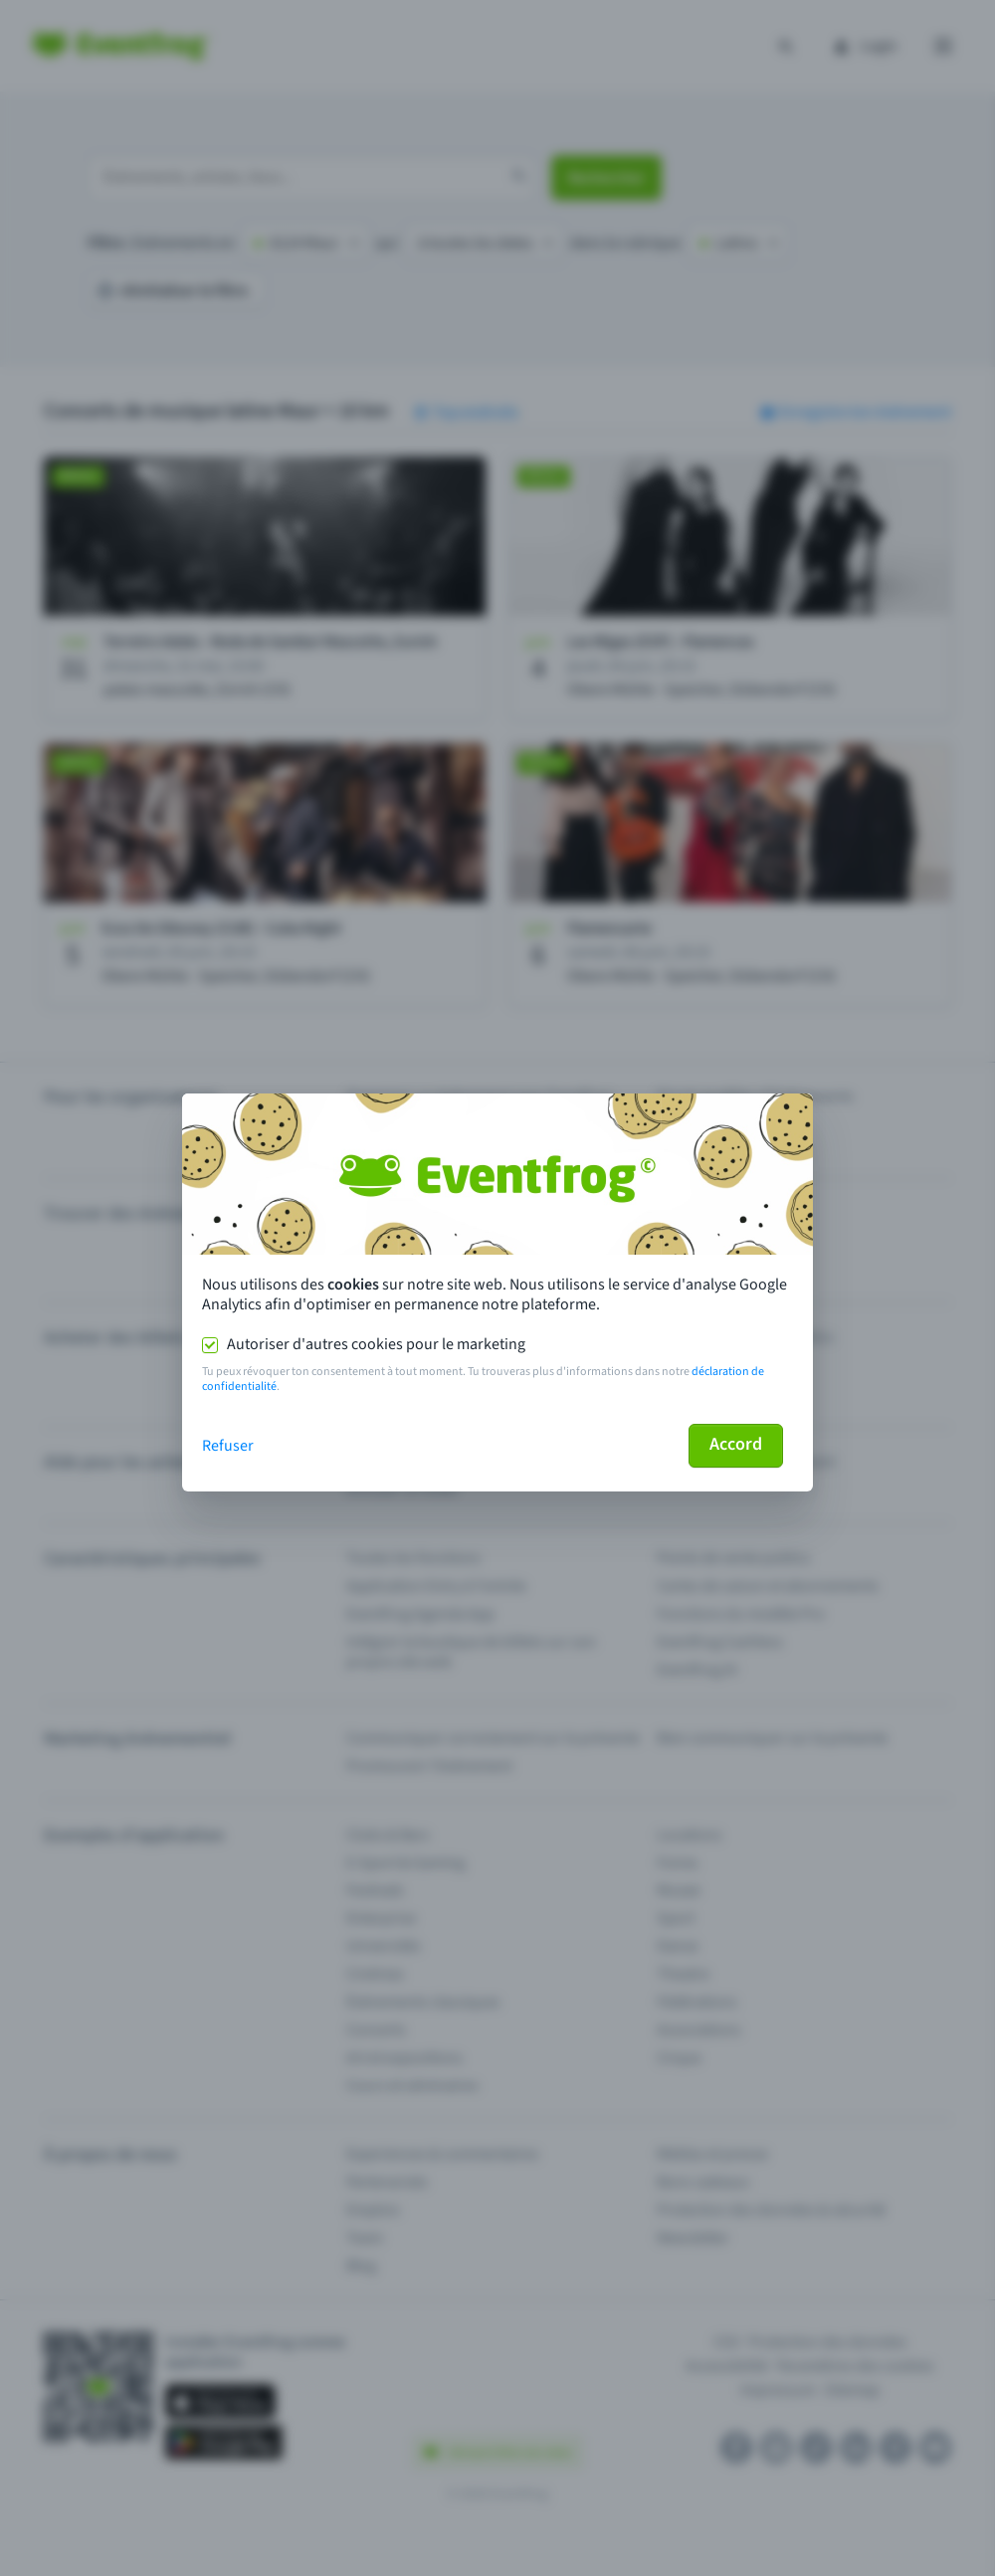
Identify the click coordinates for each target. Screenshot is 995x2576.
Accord (735, 1444)
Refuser (228, 1446)
